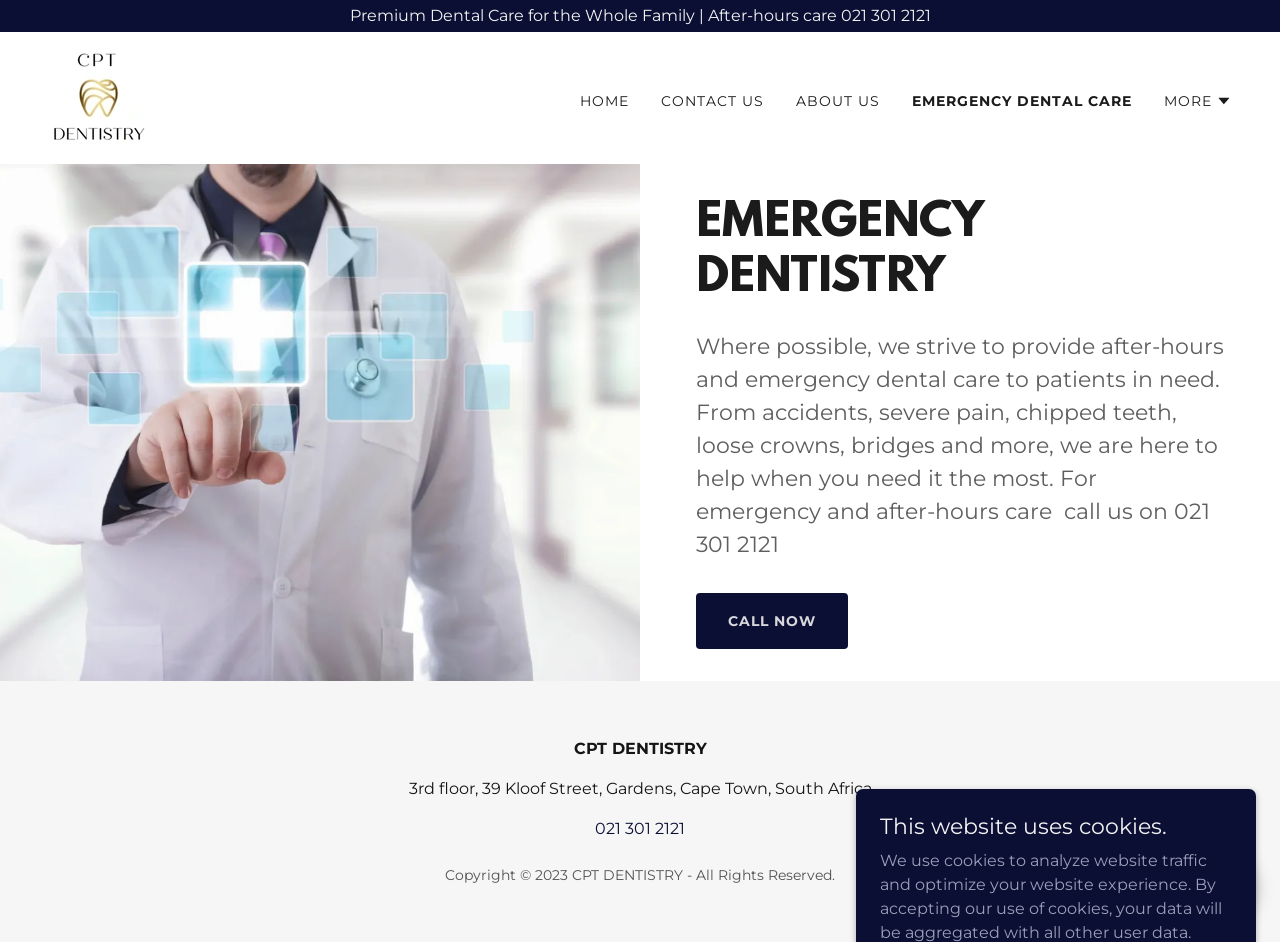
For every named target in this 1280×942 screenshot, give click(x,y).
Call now (772, 621)
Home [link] (604, 101)
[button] (1198, 101)
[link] (98, 96)
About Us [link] (838, 101)
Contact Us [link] (712, 101)
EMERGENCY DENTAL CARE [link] (1022, 101)
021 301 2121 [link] (640, 828)
